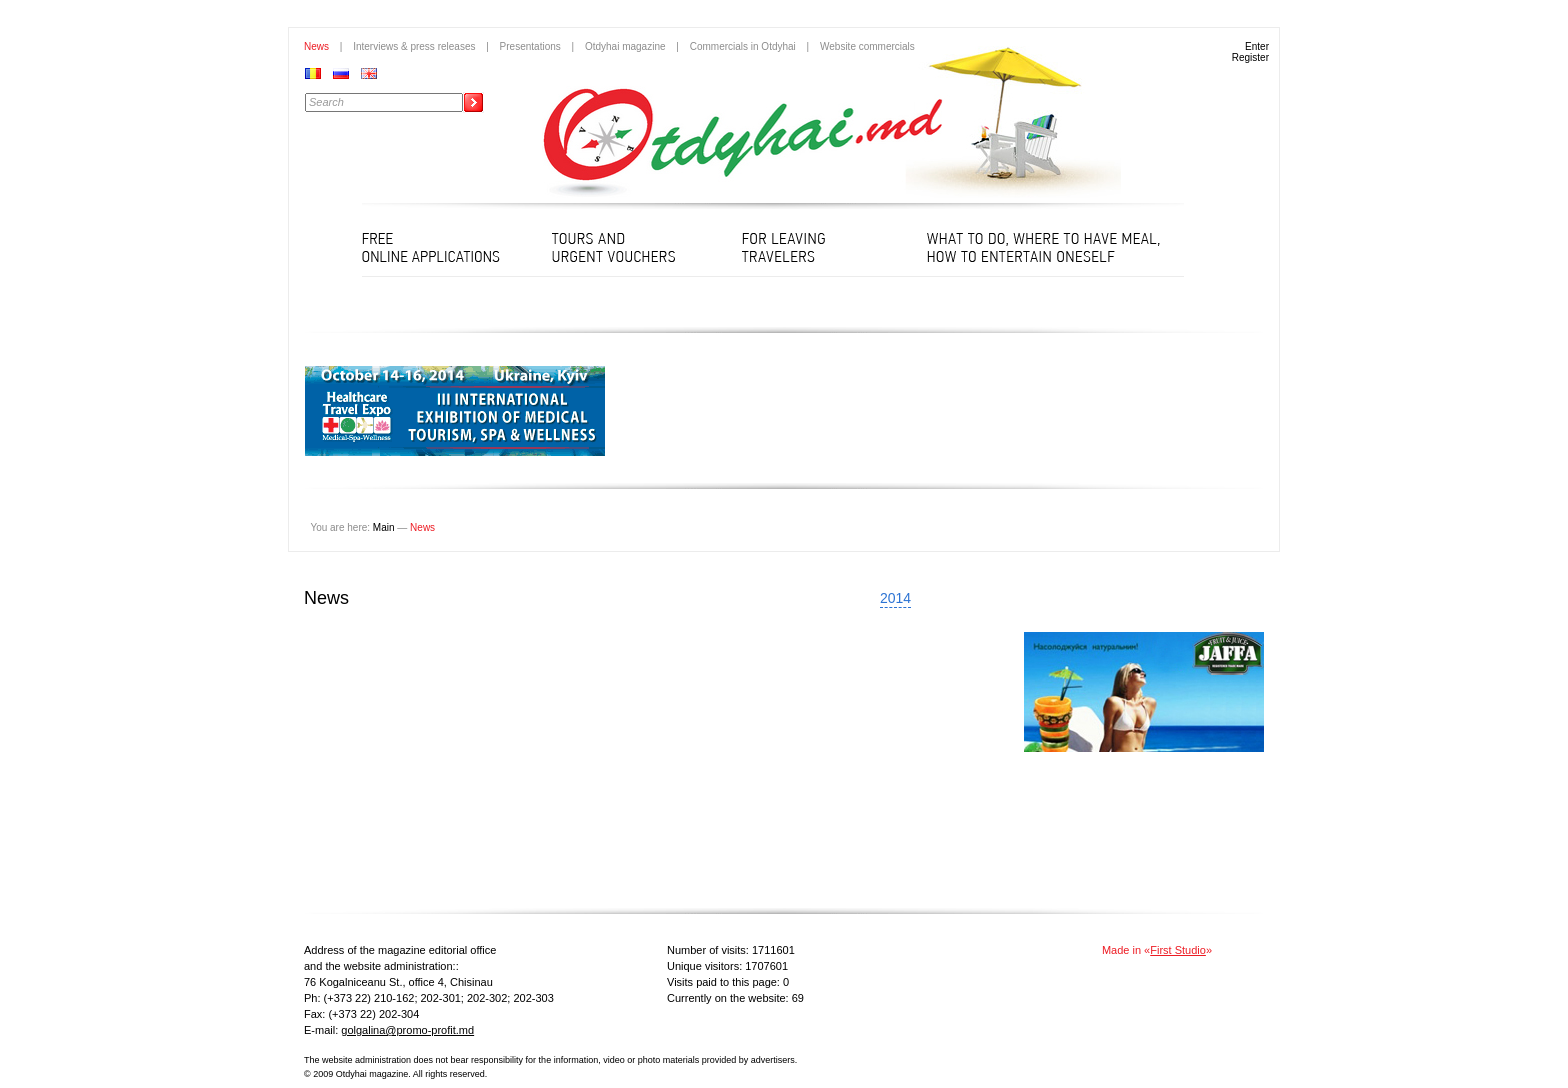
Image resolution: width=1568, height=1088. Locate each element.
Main (384, 527)
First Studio (1178, 950)
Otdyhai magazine (625, 46)
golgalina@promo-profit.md (407, 1030)
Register (1250, 57)
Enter (1257, 46)
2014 (895, 598)
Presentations (530, 46)
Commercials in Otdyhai (743, 46)
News (316, 46)
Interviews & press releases (414, 46)
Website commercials (867, 46)
